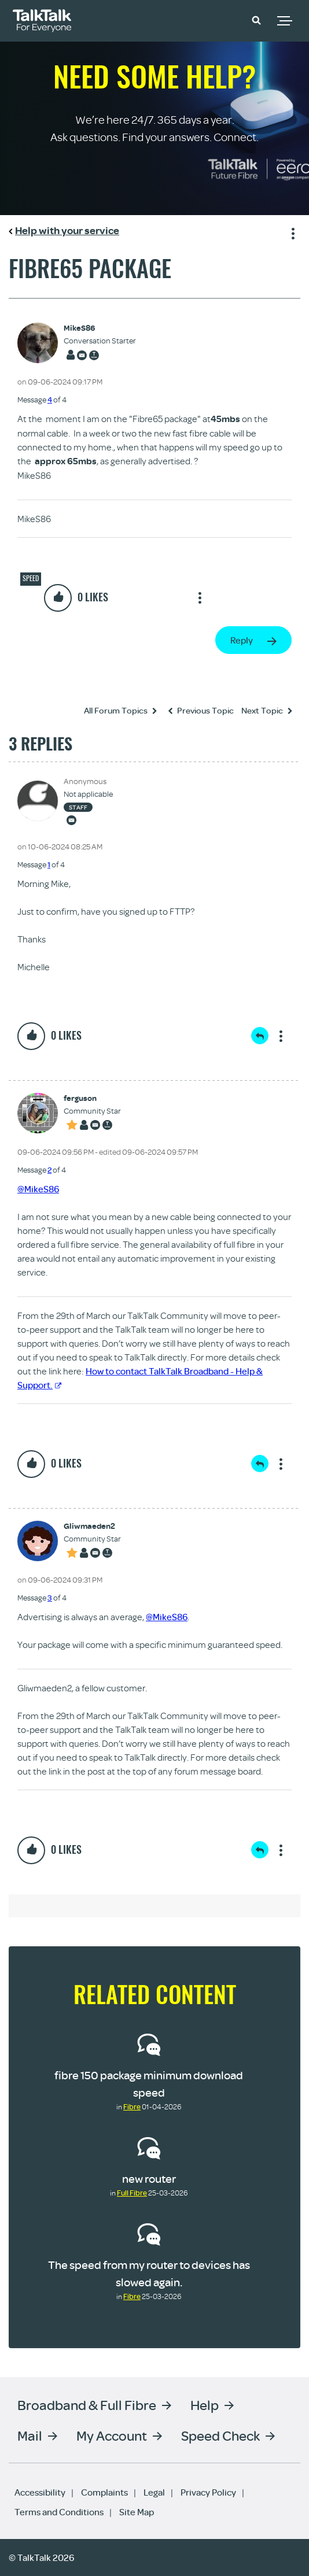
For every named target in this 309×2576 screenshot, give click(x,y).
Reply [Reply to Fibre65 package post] (241, 640)
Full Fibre (132, 2192)
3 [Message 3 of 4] (49, 1597)
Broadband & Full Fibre (86, 2405)
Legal (154, 2492)
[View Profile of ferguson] (92, 1098)
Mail (29, 2435)
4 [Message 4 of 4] (49, 399)
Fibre (132, 2106)
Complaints (104, 2492)
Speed (31, 578)
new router (149, 2178)
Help (204, 2405)
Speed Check (220, 2435)
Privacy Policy (208, 2492)
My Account (111, 2435)
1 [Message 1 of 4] (48, 864)
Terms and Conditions (59, 2512)
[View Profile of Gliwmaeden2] (92, 1526)
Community (223, 19)
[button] (256, 19)
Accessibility (39, 2492)
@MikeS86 (38, 1189)
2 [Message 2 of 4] (49, 1170)
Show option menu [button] (291, 232)
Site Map (136, 2512)
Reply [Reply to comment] (259, 1035)
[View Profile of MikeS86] (100, 328)
